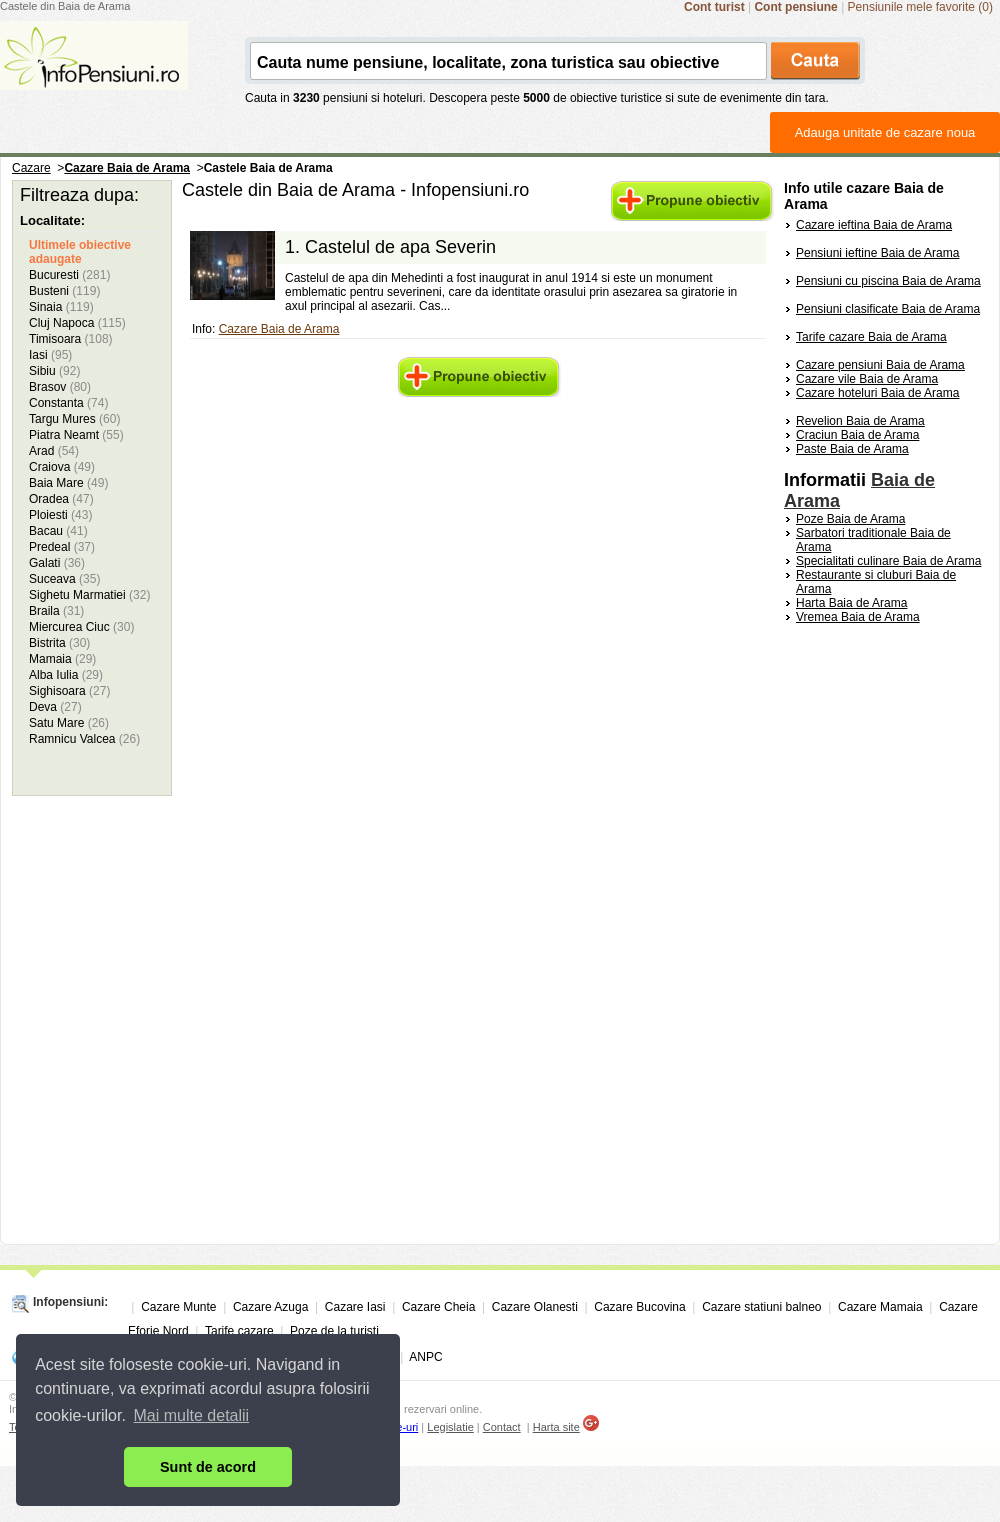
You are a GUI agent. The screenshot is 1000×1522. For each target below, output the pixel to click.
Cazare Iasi (355, 1307)
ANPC (425, 1357)
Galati (57, 563)
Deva (55, 707)
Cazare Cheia (438, 1307)
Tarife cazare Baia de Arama (871, 337)
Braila (56, 611)
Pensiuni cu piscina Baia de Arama (888, 281)
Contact (502, 1427)
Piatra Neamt (76, 435)
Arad (54, 451)
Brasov (60, 387)
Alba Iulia (66, 675)
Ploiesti (60, 515)
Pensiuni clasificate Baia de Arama (888, 309)
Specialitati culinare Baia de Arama (888, 561)
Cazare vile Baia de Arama (867, 379)
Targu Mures (74, 419)
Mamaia (62, 659)
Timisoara (71, 339)
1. (390, 247)
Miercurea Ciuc (81, 627)
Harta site (556, 1427)
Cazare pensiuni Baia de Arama (880, 365)
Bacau (58, 531)
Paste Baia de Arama (852, 449)
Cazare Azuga (270, 1307)
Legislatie (450, 1427)
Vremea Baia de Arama (858, 617)
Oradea (61, 499)
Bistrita (59, 643)
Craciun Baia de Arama (857, 435)
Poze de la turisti (334, 1331)
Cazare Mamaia (880, 1307)
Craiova (62, 467)
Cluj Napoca (77, 323)
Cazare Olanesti (535, 1307)
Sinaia (61, 307)
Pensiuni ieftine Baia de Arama (877, 253)
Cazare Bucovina (639, 1307)
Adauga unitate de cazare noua (885, 132)
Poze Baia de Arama (850, 519)
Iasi (50, 355)
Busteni (64, 291)
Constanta (68, 403)
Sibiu (54, 371)
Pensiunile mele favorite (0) (920, 7)
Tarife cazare (239, 1331)
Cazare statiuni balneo (761, 1307)
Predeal (62, 547)
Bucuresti (69, 275)
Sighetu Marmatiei (89, 595)
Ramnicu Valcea (84, 739)
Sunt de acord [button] (208, 1467)
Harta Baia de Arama (851, 603)
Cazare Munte (178, 1307)
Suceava (64, 579)
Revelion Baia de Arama (860, 421)
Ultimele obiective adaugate (80, 252)
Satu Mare (69, 723)
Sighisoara (69, 691)
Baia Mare (68, 483)
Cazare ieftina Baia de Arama (874, 225)
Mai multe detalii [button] (192, 1415)
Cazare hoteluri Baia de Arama (877, 393)
